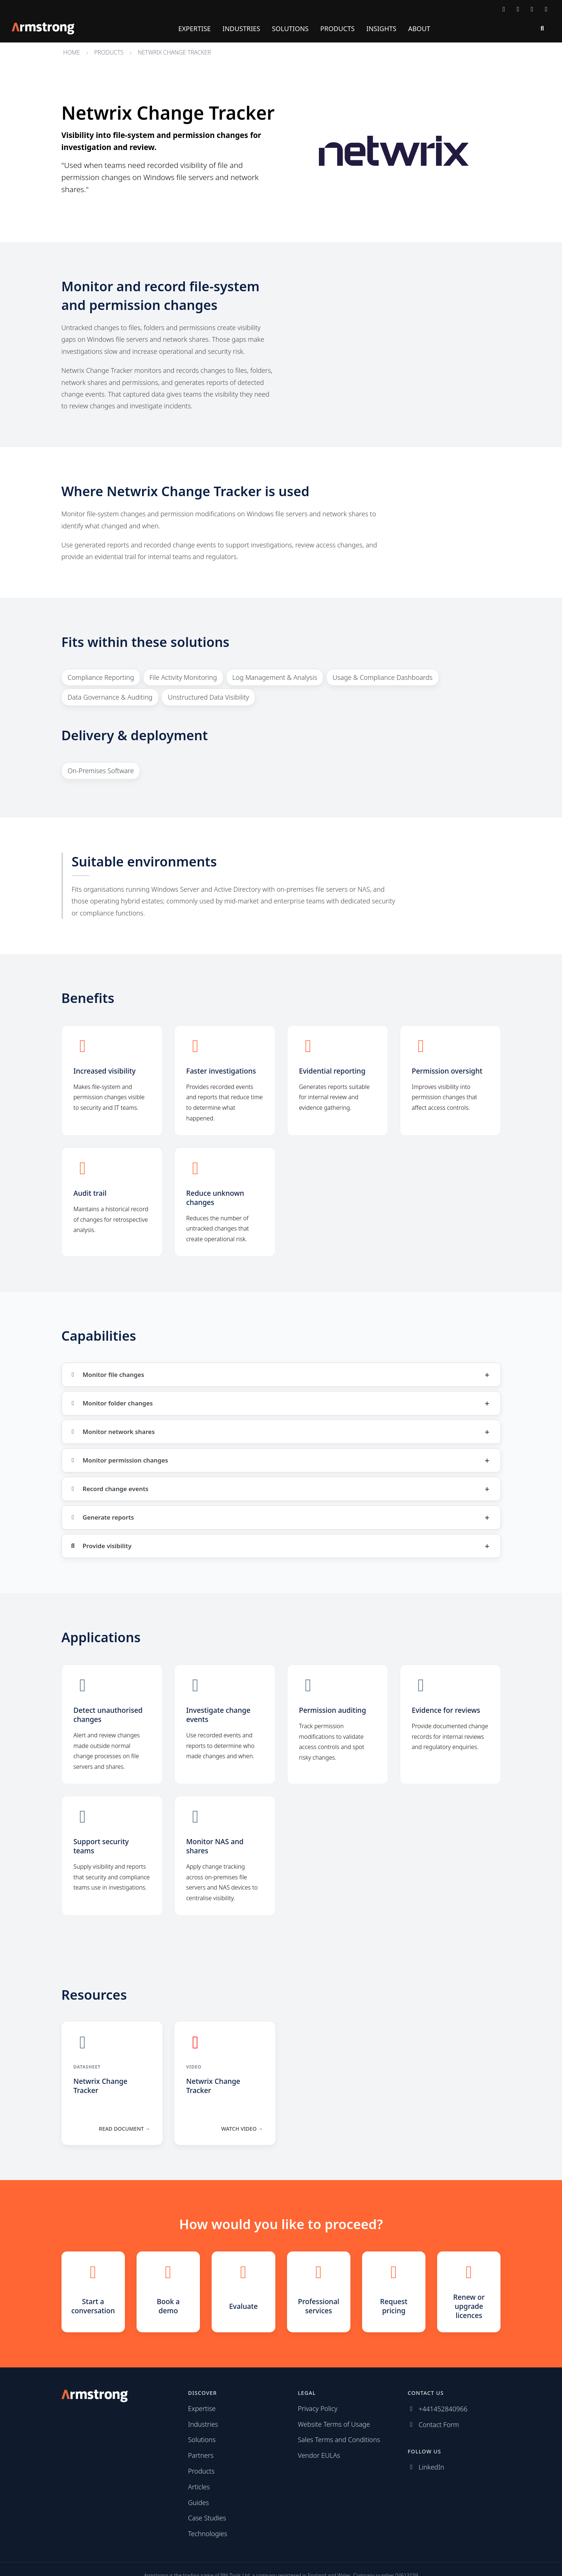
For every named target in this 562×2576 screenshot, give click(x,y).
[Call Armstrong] (518, 8)
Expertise (194, 28)
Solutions (290, 28)
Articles (199, 2486)
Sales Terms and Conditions (339, 2439)
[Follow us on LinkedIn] (532, 8)
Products (337, 28)
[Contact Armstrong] (504, 8)
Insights (381, 28)
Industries (241, 28)
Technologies (207, 2533)
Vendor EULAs (319, 2455)
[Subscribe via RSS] (546, 8)
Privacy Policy (318, 2408)
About (419, 28)
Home (71, 52)
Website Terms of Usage (334, 2424)
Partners (201, 2455)
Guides (198, 2502)
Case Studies (207, 2517)
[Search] (542, 28)
